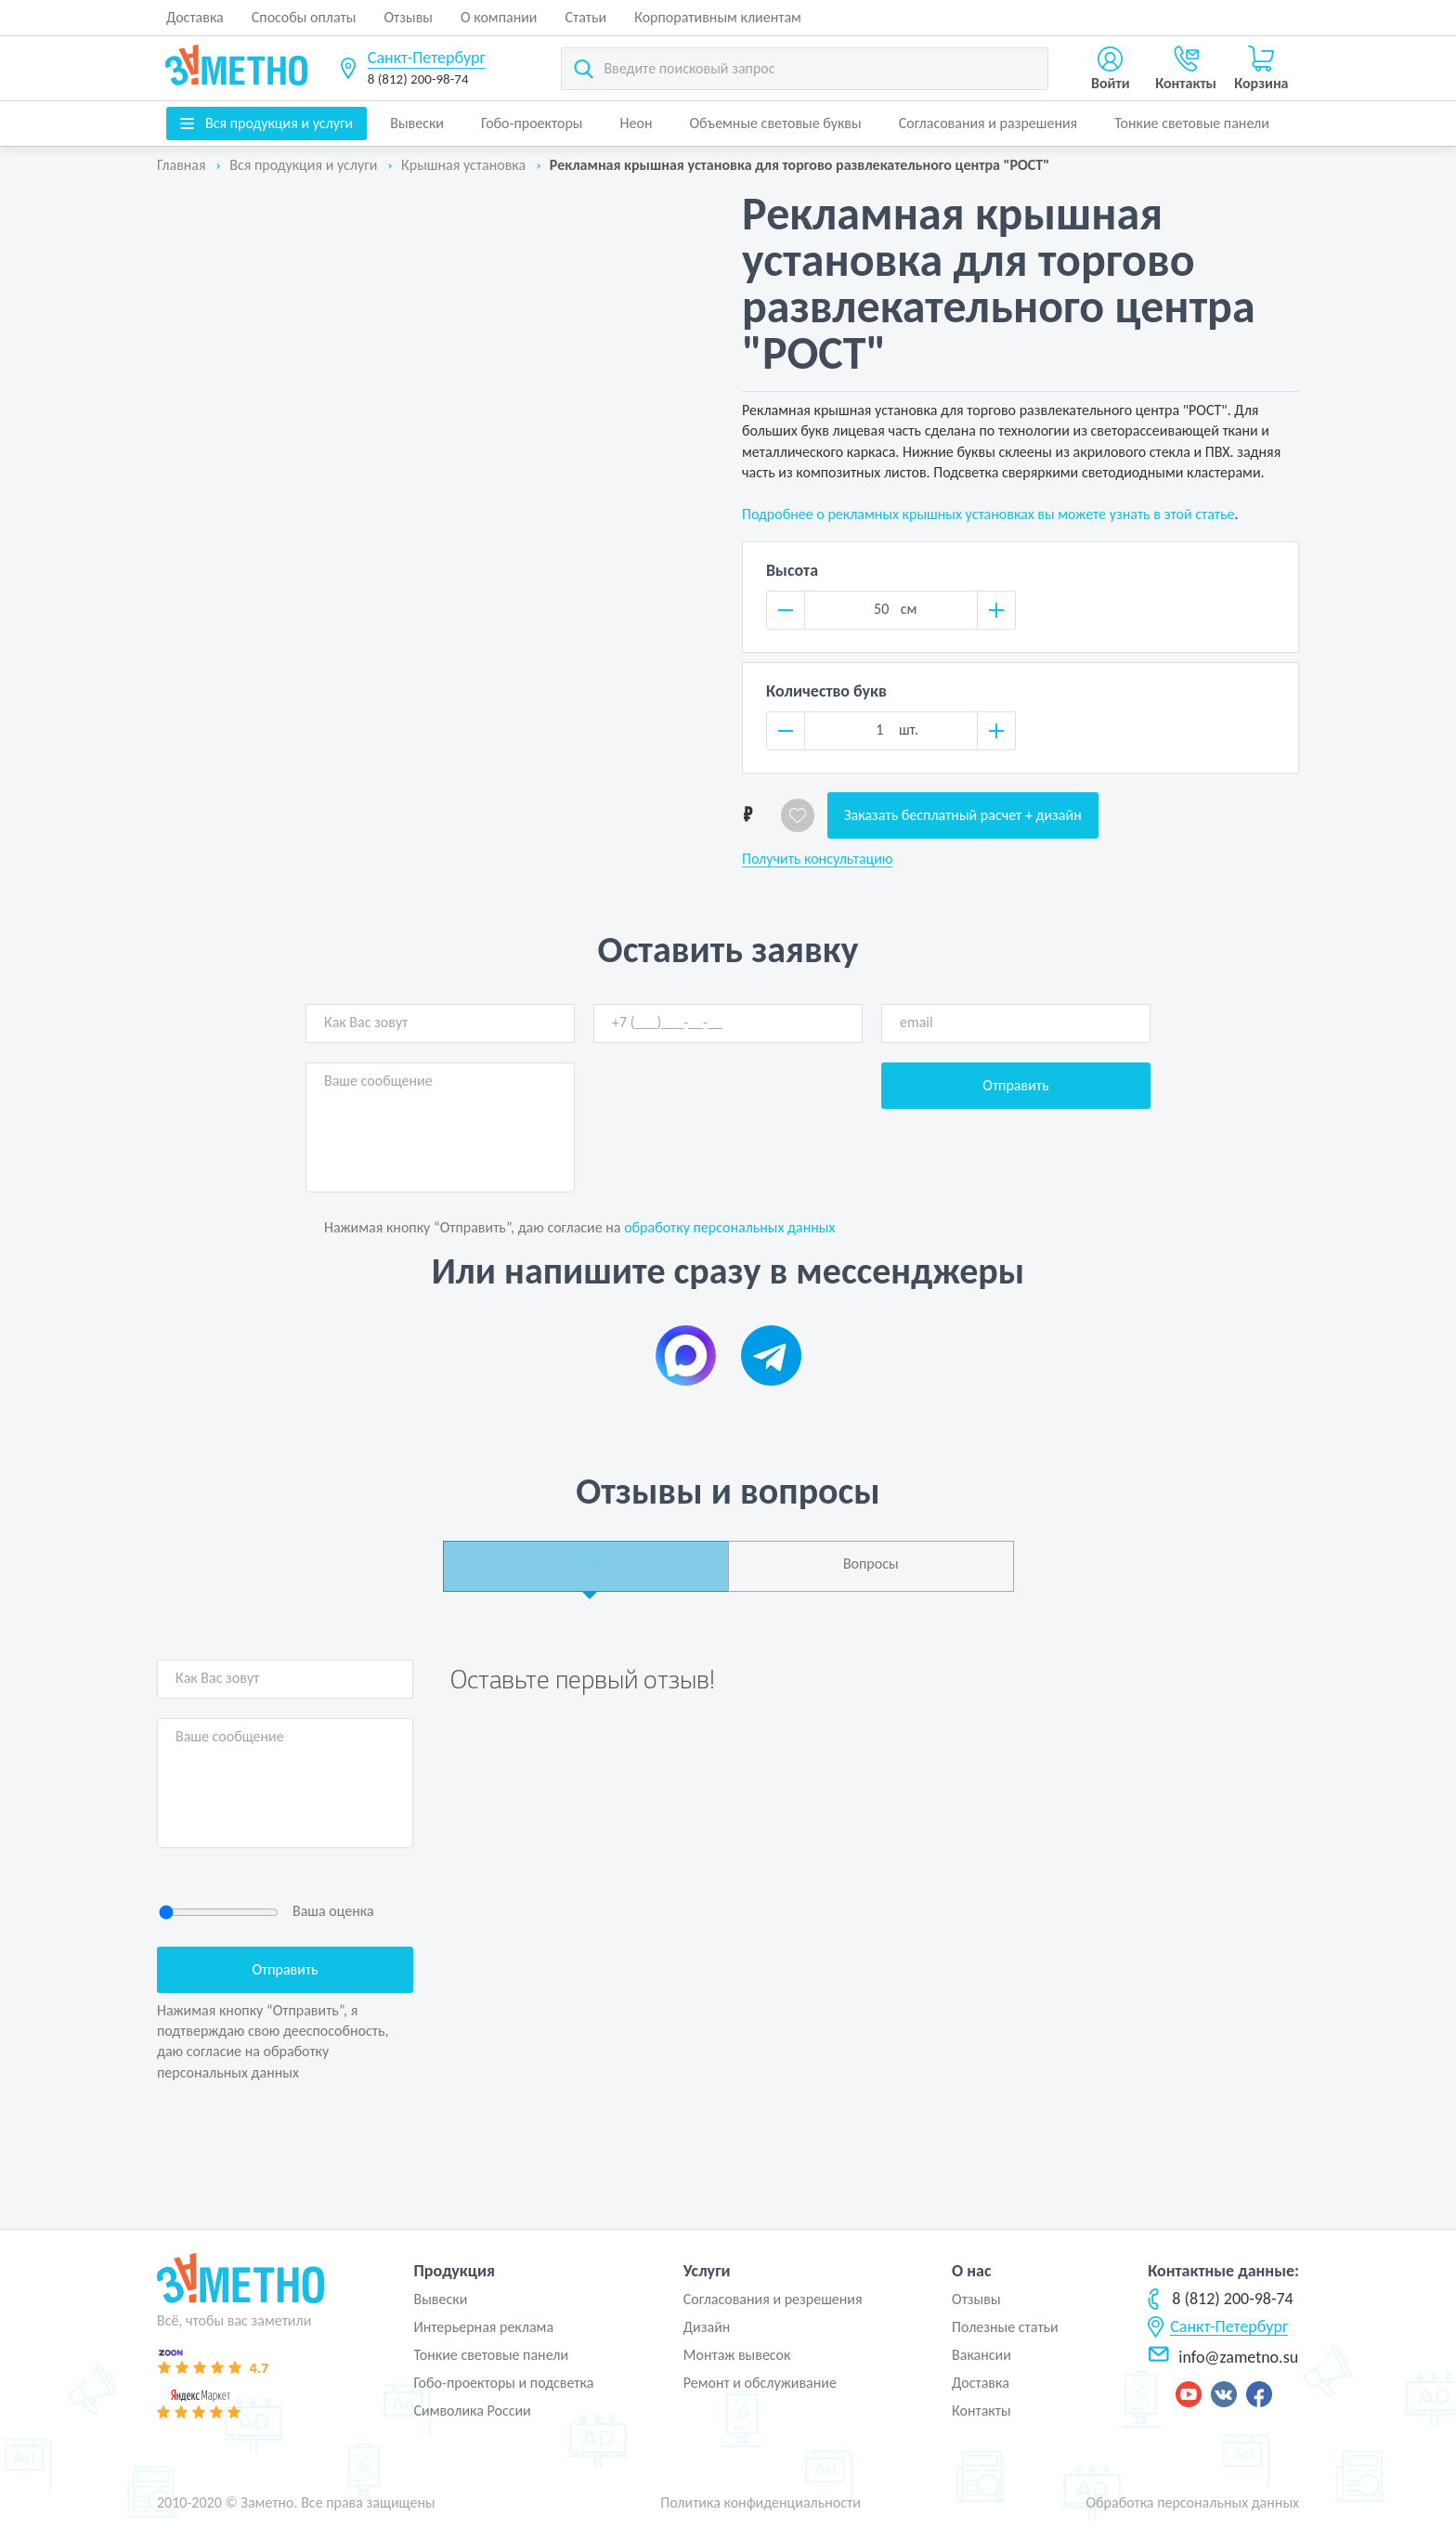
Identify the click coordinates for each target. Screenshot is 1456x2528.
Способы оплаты (304, 17)
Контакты (981, 2410)
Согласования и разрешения (988, 123)
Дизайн (707, 2327)
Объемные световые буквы (775, 123)
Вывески (417, 123)
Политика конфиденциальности (760, 2502)
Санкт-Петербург (427, 57)
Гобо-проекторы (532, 123)
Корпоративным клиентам (717, 17)
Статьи (586, 17)
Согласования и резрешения (773, 2299)
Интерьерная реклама (483, 2327)
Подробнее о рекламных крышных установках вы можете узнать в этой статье (988, 514)
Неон (636, 123)
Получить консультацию (817, 859)
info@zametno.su (1223, 2357)
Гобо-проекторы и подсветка (503, 2382)
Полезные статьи (1005, 2327)
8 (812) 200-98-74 (418, 79)
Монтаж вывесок (737, 2355)
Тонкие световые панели (1191, 123)
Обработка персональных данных (1192, 2502)
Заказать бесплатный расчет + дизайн (963, 815)
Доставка (195, 17)
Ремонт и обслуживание (760, 2382)
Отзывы (408, 17)
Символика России (471, 2410)
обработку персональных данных (729, 1227)
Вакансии (981, 2355)
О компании (499, 17)
